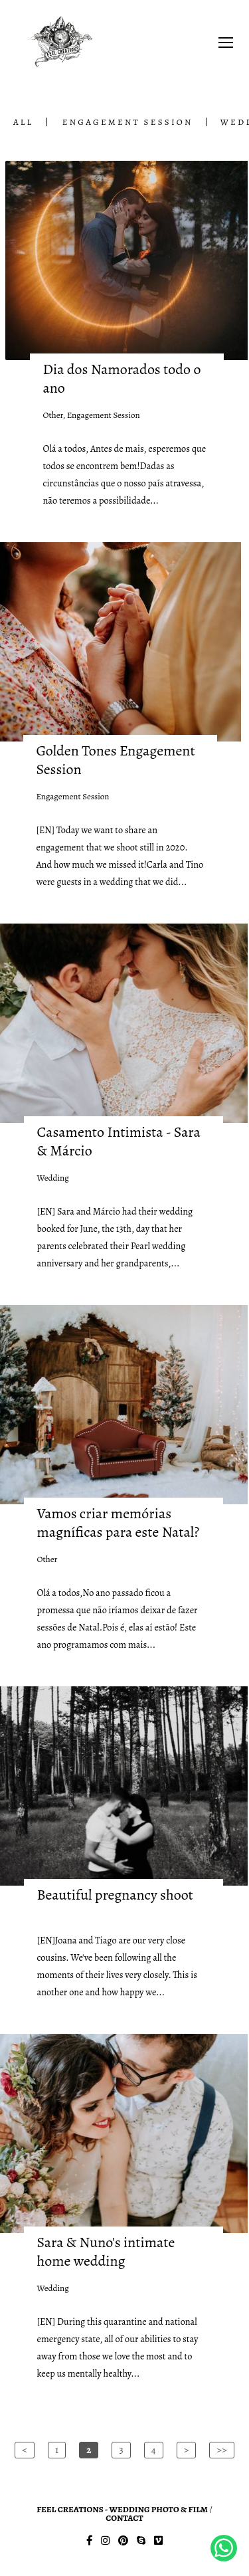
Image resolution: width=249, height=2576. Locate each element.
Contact (124, 2518)
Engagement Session (127, 122)
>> (221, 2449)
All (23, 122)
